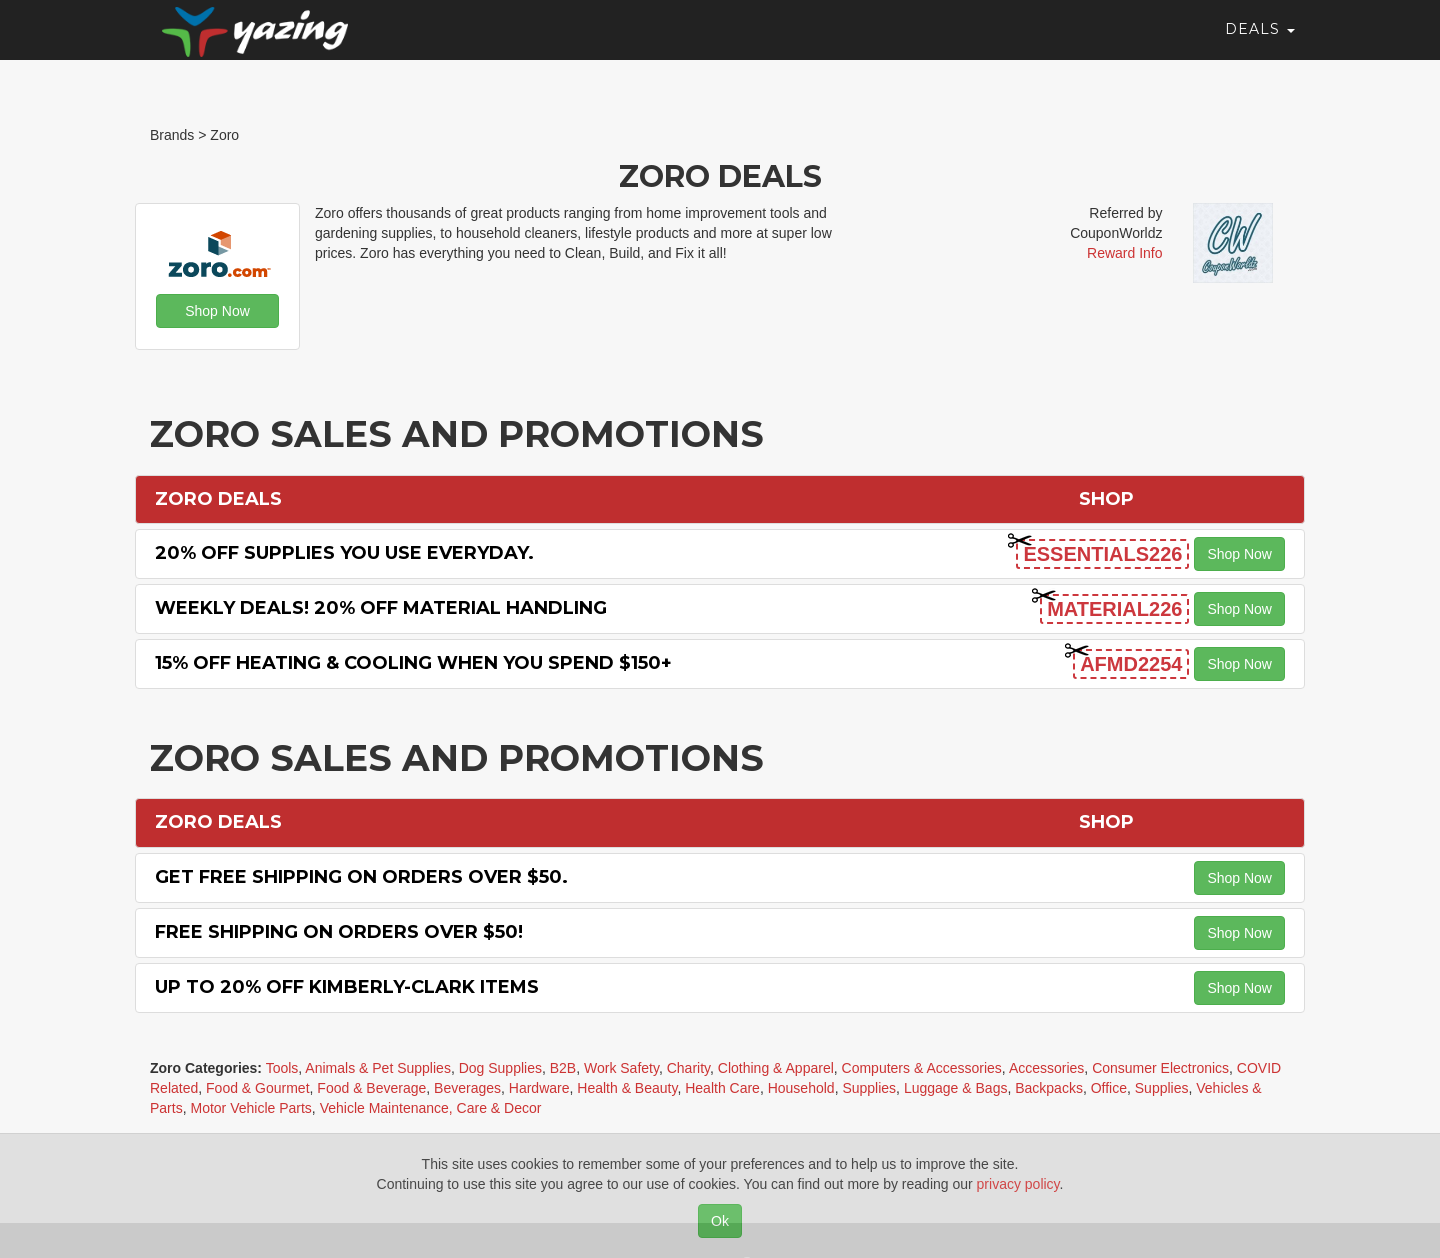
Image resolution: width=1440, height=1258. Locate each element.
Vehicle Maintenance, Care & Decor (431, 1108)
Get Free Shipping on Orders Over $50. (361, 877)
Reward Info (1124, 253)
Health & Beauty (627, 1088)
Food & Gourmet (258, 1088)
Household (801, 1088)
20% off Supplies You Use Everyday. (344, 553)
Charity (688, 1068)
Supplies (869, 1088)
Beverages (467, 1088)
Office (1109, 1088)
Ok (720, 1221)
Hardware (539, 1088)
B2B (563, 1068)
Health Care (722, 1088)
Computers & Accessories (922, 1068)
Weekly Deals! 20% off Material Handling (381, 608)
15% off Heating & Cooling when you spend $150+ (413, 663)
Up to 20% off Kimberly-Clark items (347, 987)
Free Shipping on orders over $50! (339, 932)
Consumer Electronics (1160, 1068)
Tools (282, 1068)
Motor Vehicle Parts (250, 1108)
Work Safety (621, 1068)
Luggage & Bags (956, 1088)
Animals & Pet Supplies (378, 1068)
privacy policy (1018, 1184)
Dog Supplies (500, 1068)
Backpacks (1049, 1088)
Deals (1260, 45)
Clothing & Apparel (776, 1068)
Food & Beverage (371, 1088)
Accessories (1046, 1068)
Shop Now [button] (217, 311)
